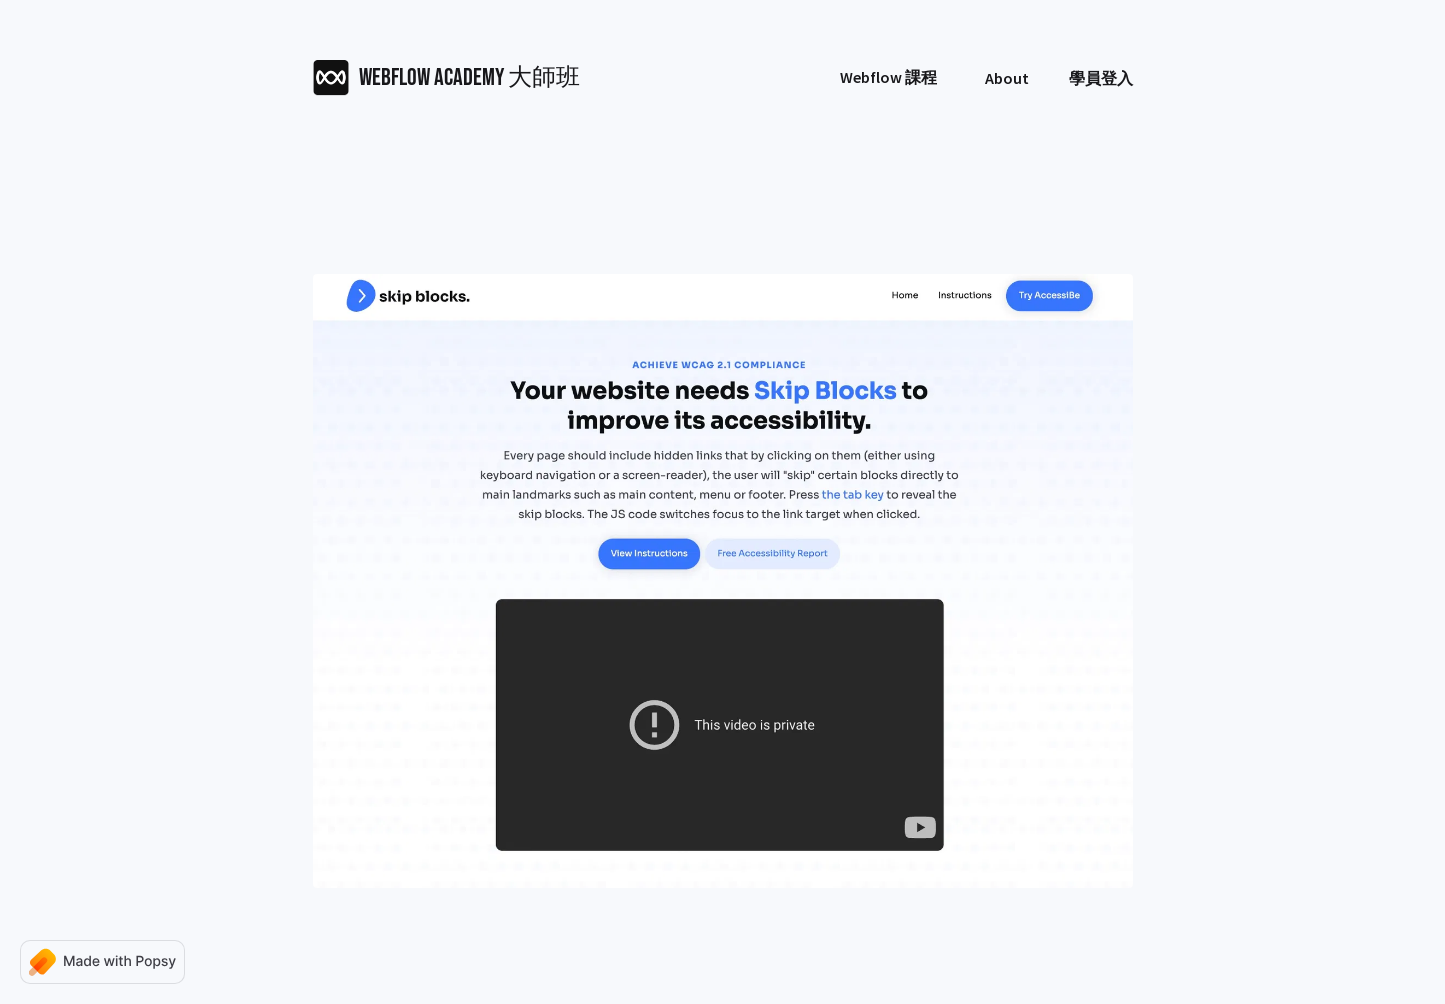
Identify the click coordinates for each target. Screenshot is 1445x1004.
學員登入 (1101, 78)
